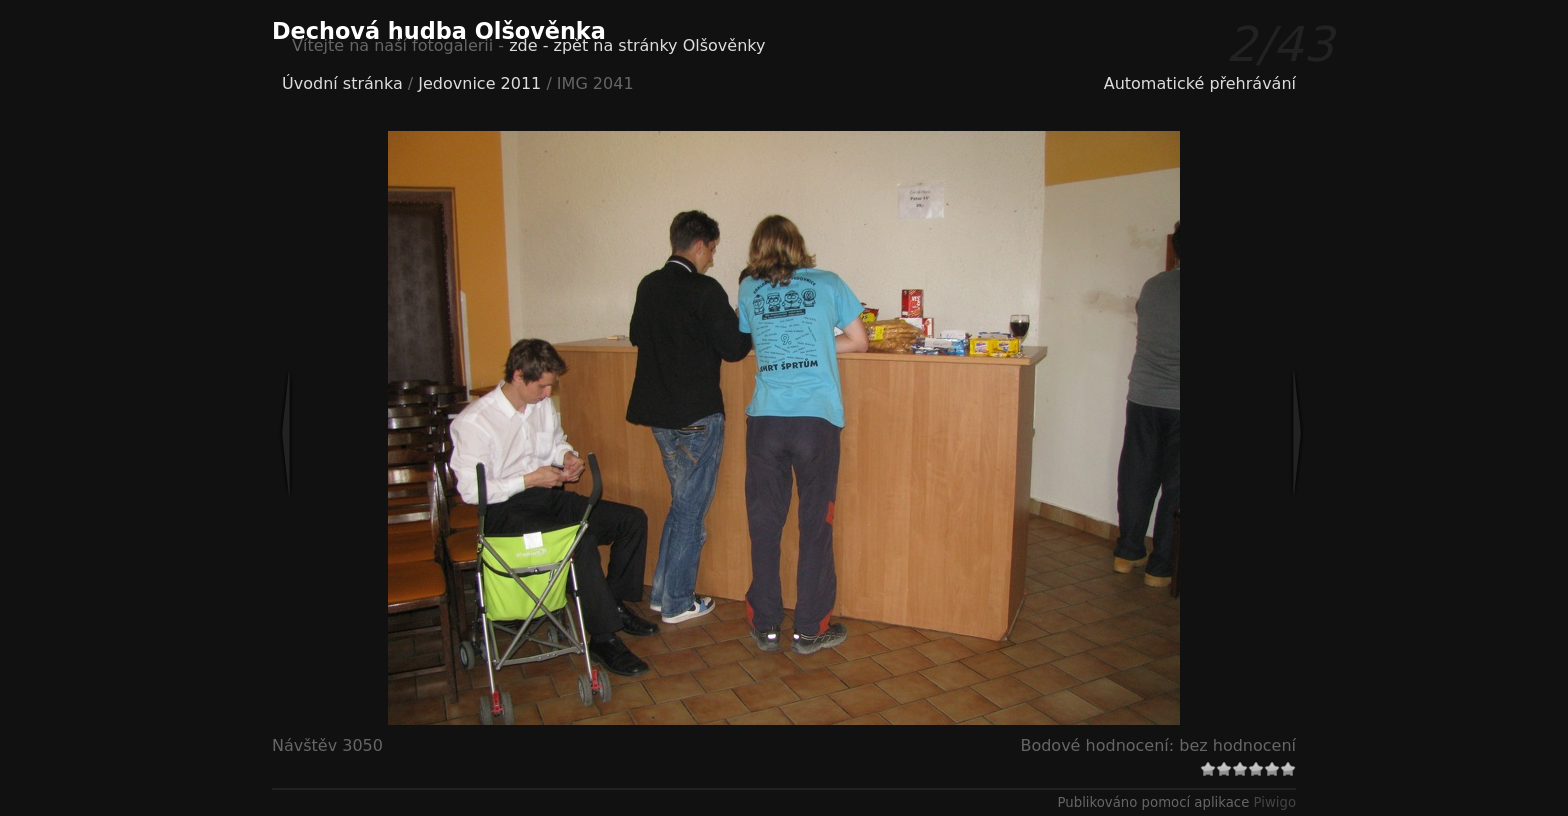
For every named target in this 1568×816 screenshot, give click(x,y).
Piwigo (1275, 802)
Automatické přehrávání (1200, 83)
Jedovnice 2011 (479, 83)
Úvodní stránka (342, 83)
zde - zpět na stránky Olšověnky (637, 45)
